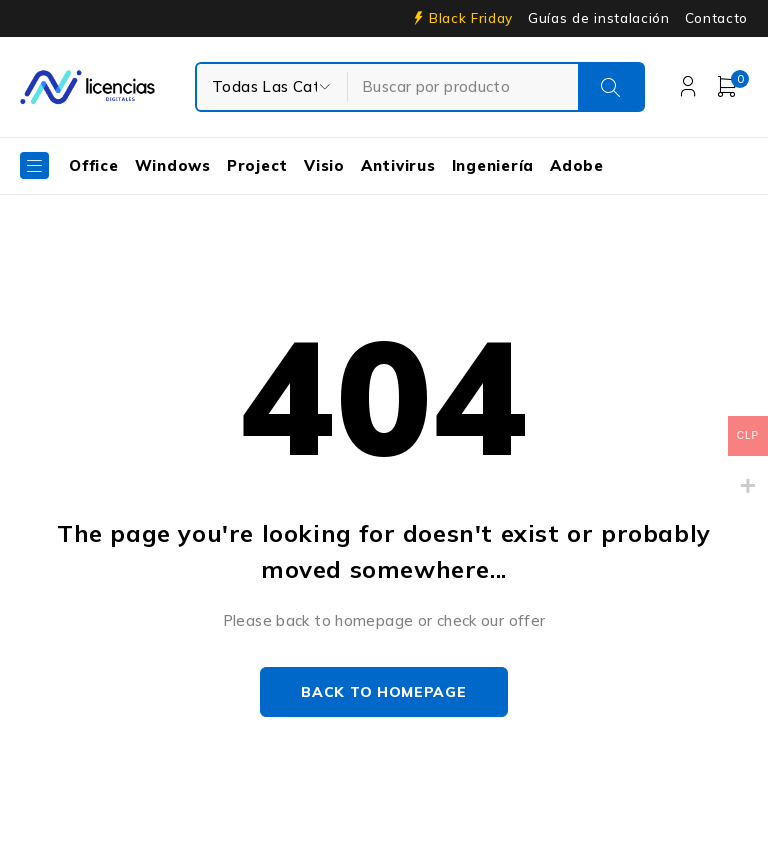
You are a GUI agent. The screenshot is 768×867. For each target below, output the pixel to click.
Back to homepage (383, 692)
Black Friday (471, 18)
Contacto (716, 18)
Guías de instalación (599, 18)
